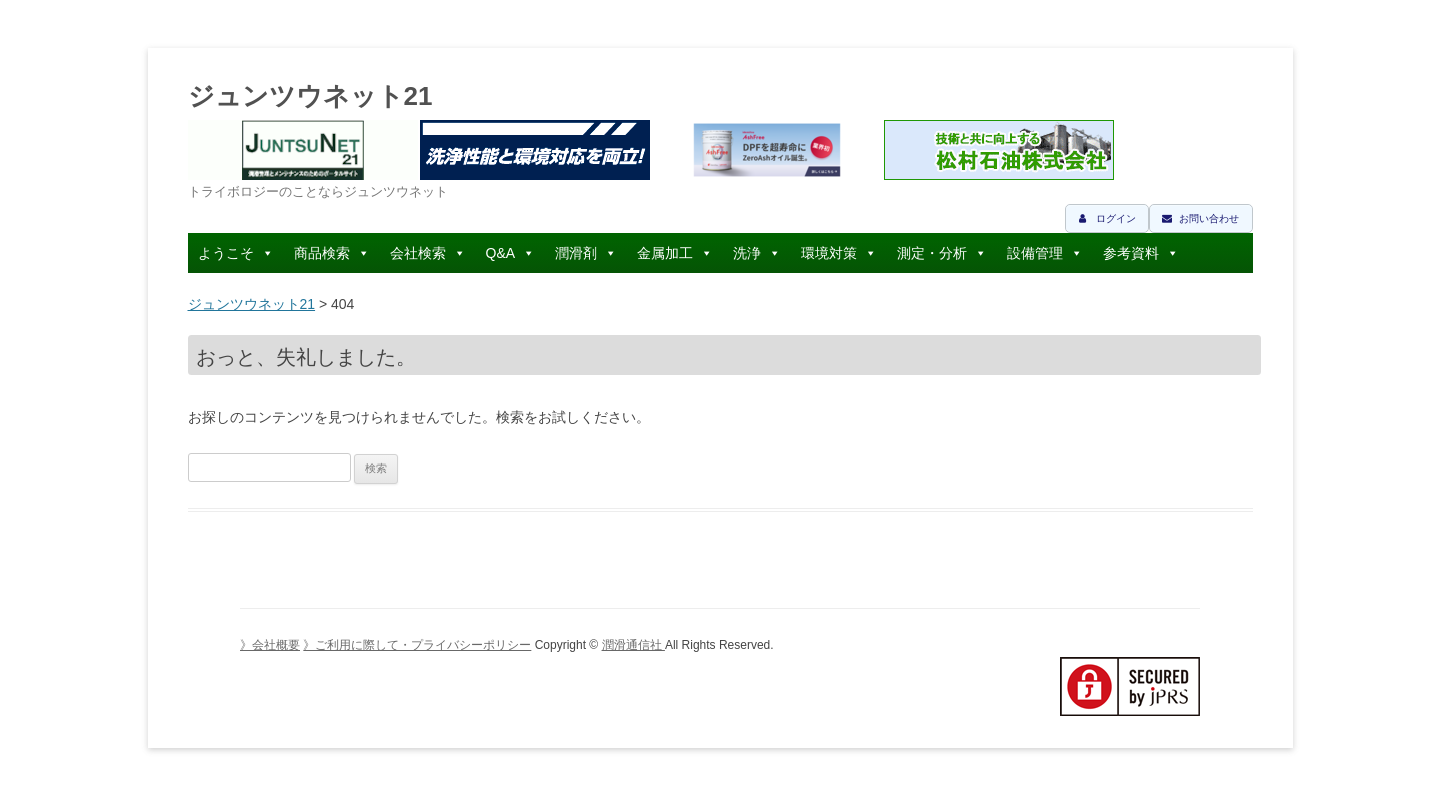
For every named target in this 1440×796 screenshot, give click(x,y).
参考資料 (1131, 253)
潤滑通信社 (633, 645)
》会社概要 (270, 645)
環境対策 (829, 253)
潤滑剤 (576, 253)
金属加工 (665, 253)
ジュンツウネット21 (310, 96)
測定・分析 (932, 253)
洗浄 (747, 253)
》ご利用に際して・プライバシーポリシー (417, 645)
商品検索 (322, 253)
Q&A (501, 253)
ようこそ (226, 253)
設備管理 (1035, 253)
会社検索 (418, 253)
